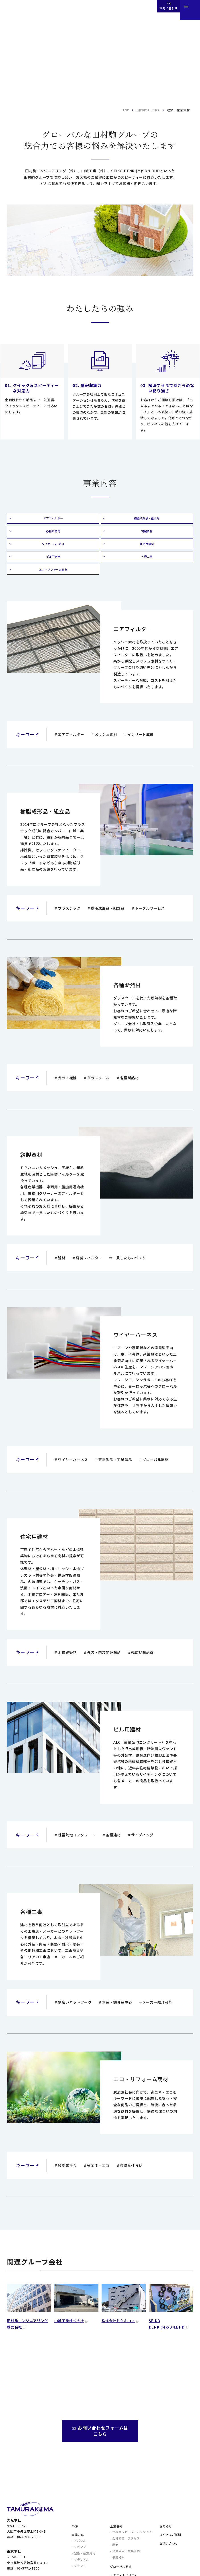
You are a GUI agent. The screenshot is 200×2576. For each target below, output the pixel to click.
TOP (123, 110)
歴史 (115, 2551)
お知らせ (166, 2533)
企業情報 (116, 2533)
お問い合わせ (169, 2550)
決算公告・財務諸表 (126, 2558)
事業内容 (78, 2542)
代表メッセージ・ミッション (132, 2539)
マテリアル (81, 2566)
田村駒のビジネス (147, 110)
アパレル (80, 2547)
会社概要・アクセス (126, 2545)
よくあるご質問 (170, 2542)
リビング (80, 2554)
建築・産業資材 (85, 2560)
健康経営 (118, 2564)
